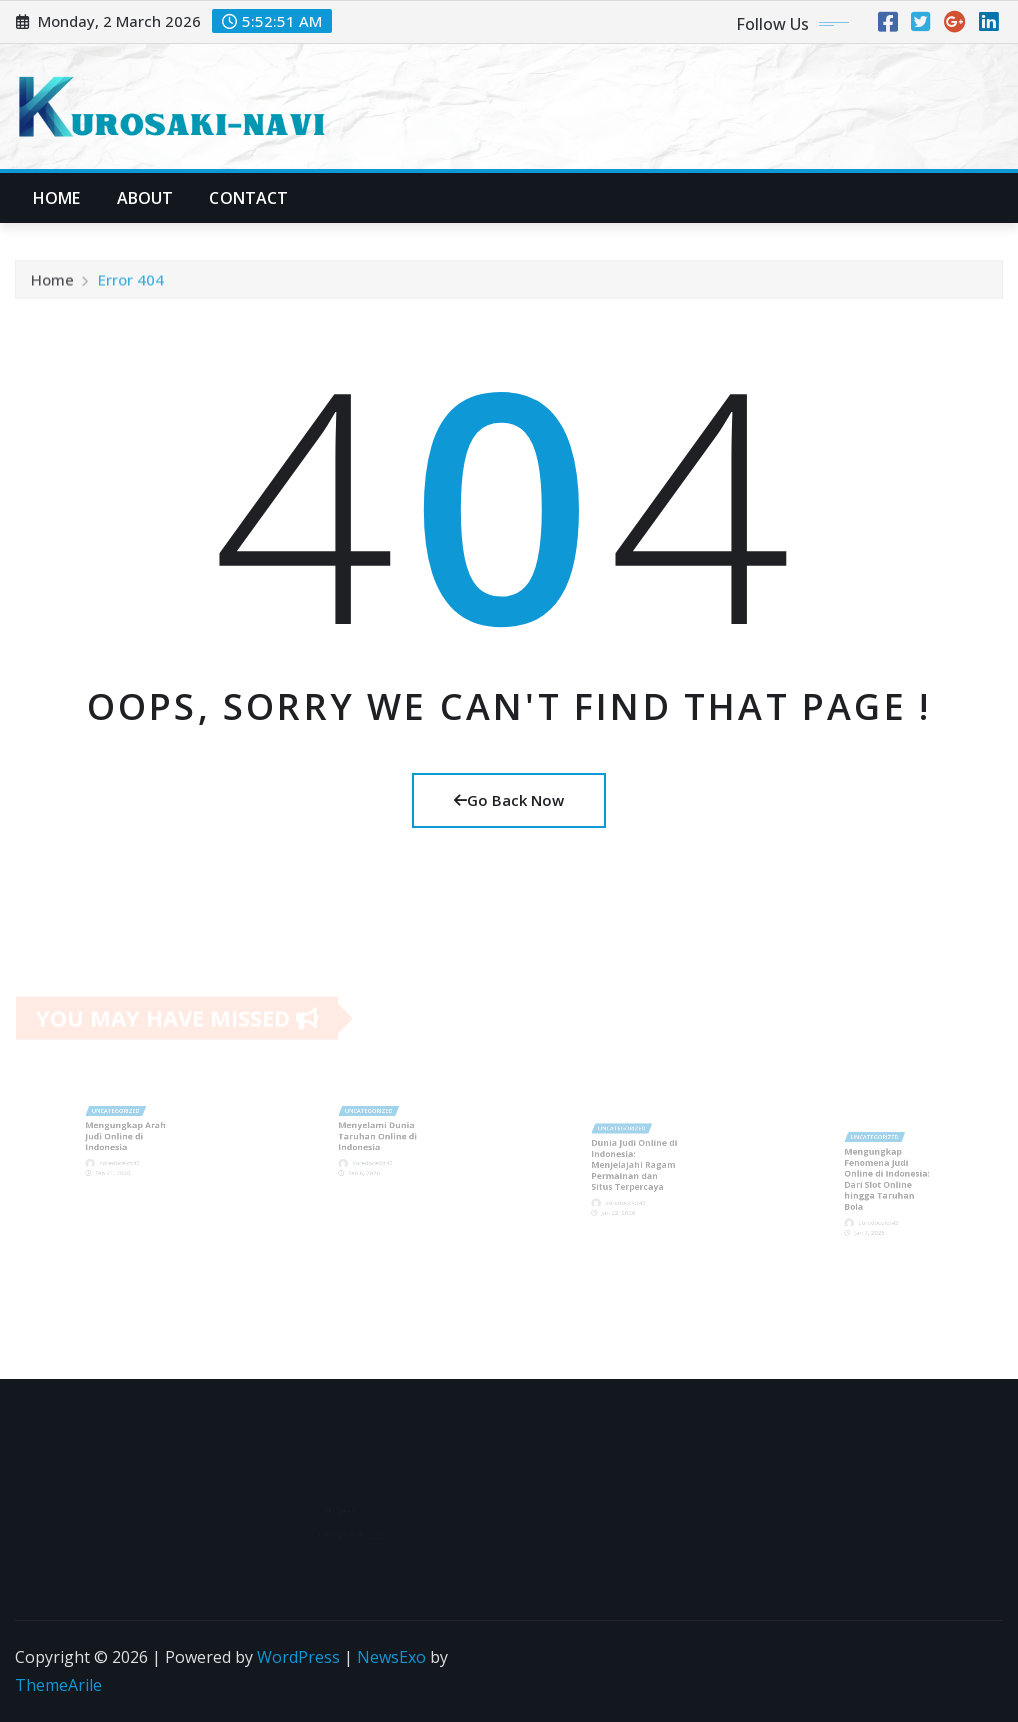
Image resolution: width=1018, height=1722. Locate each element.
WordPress (298, 1657)
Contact (248, 198)
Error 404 (131, 284)
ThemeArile (58, 1685)
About (145, 198)
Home (57, 198)
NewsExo (391, 1657)
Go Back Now (509, 800)
